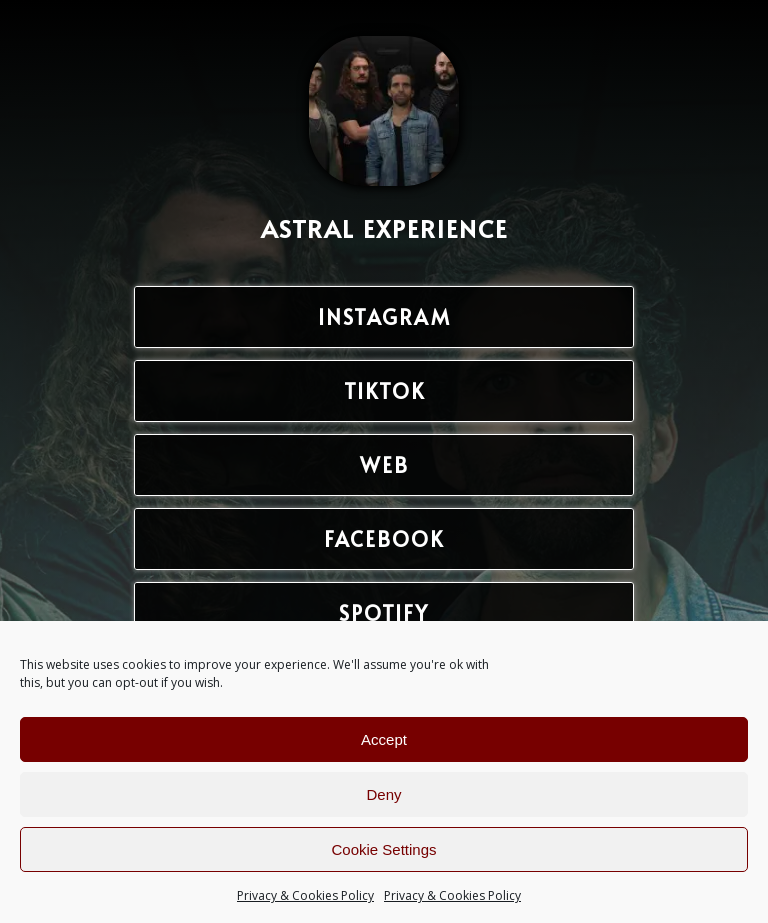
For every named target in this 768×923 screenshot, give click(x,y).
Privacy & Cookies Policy (305, 895)
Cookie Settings (383, 849)
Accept (384, 739)
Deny (383, 794)
